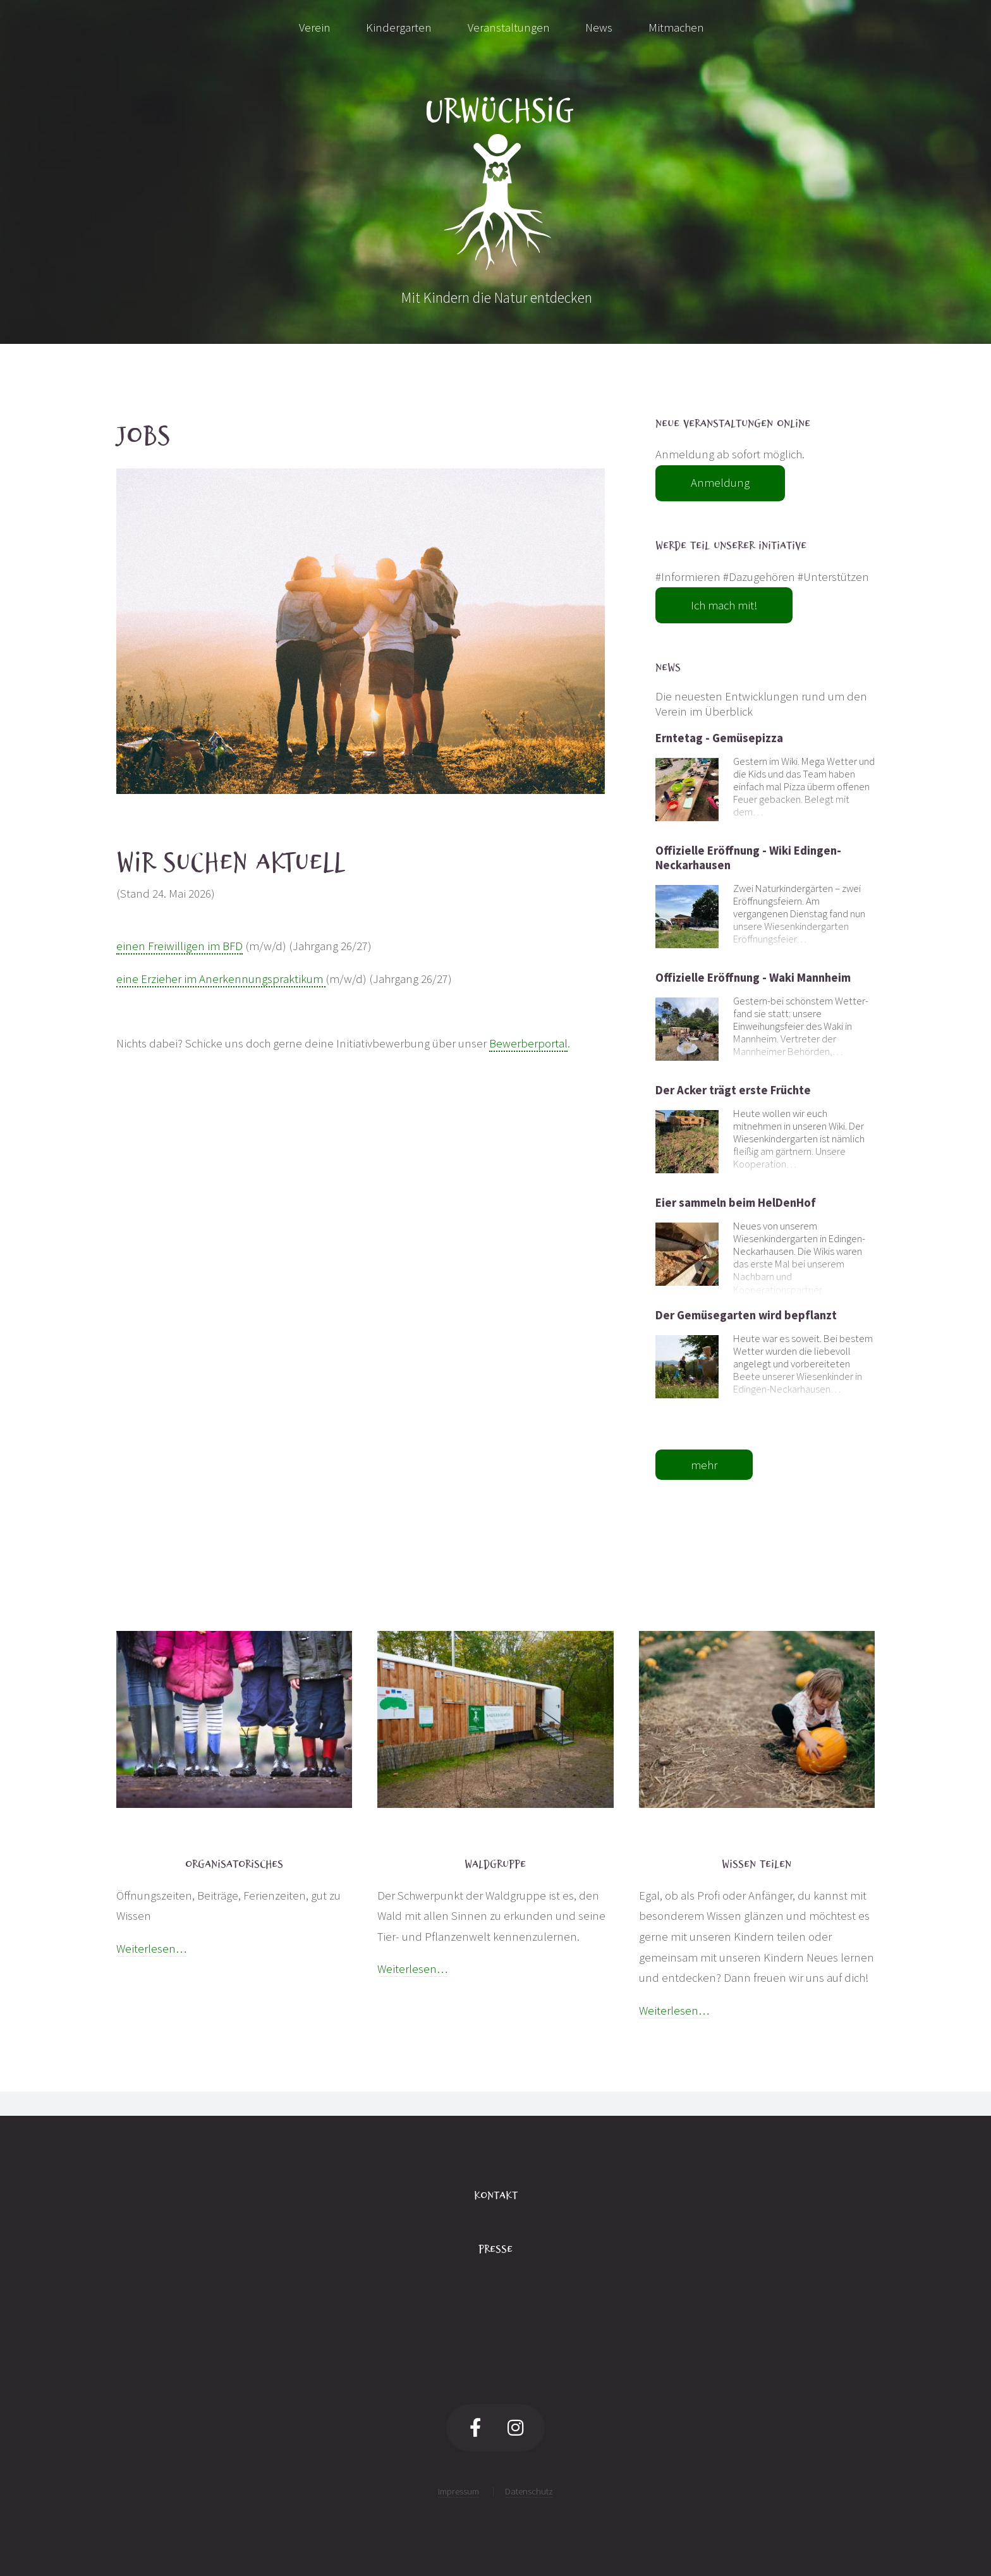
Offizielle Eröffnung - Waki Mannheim (753, 977)
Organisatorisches (234, 1864)
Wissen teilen (756, 1864)
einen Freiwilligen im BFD (179, 946)
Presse (495, 2249)
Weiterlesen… (151, 1948)
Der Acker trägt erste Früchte (733, 1090)
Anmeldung (720, 482)
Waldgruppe (495, 1864)
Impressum (458, 2491)
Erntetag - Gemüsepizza (719, 738)
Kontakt (496, 2195)
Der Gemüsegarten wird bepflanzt (746, 1315)
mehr (704, 1465)
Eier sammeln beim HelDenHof (735, 1202)
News (668, 667)
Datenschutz (529, 2491)
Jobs (143, 435)
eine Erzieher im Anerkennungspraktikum (220, 979)
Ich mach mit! (724, 605)
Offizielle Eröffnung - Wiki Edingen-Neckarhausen (748, 857)
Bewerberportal (528, 1043)
